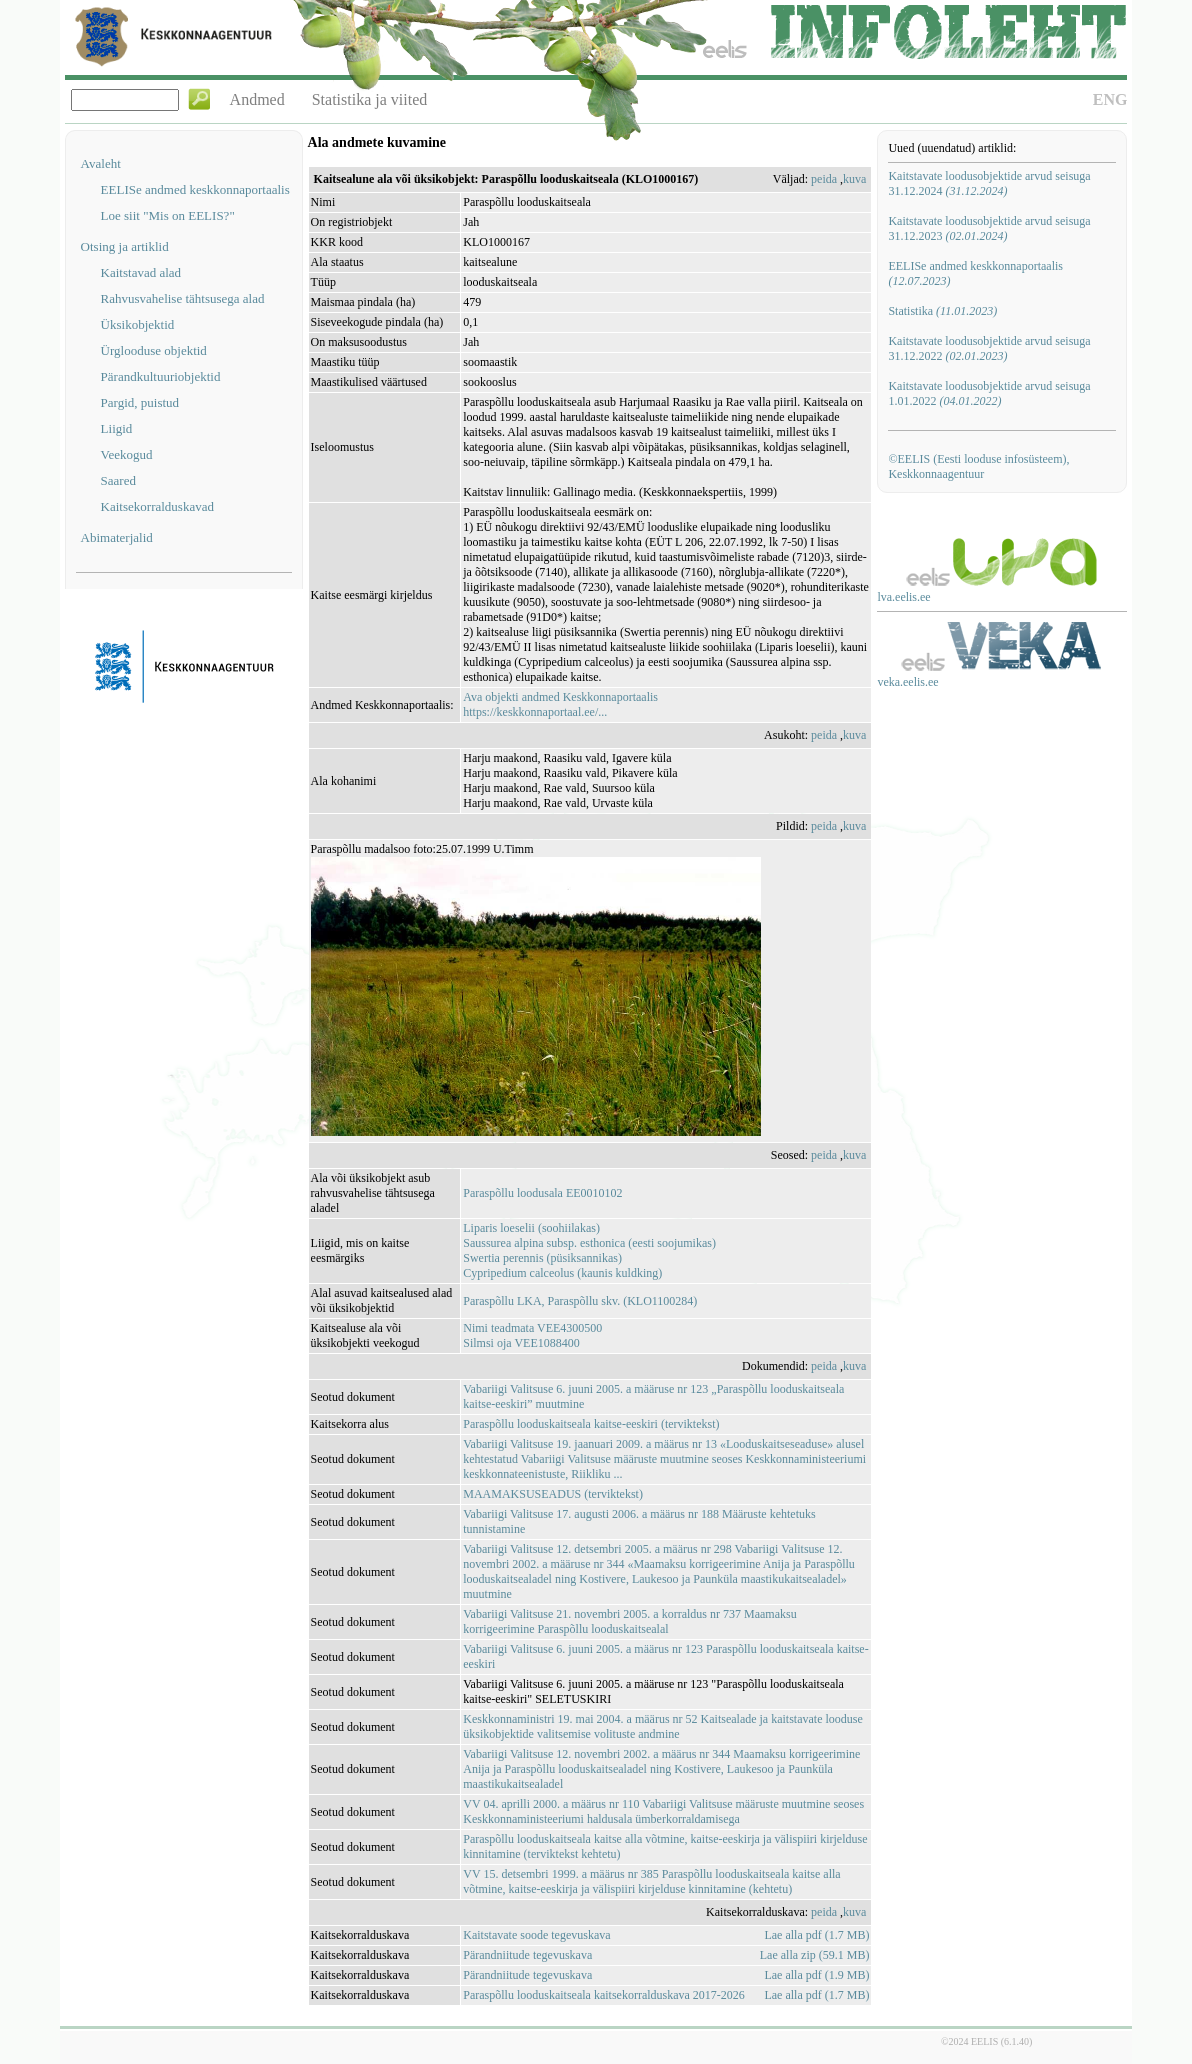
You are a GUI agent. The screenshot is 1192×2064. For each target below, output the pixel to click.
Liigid (117, 428)
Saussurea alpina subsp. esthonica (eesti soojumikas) (589, 1243)
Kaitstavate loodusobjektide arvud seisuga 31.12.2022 (989, 348)
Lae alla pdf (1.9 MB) (816, 1975)
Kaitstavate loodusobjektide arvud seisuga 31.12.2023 (989, 228)
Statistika (942, 311)
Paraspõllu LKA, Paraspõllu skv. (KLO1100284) (580, 1301)
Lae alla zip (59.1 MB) (815, 1955)
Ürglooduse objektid (154, 350)
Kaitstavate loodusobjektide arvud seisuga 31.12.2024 (989, 183)
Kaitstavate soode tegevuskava (536, 1935)
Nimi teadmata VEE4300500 (532, 1328)
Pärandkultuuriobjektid (161, 376)
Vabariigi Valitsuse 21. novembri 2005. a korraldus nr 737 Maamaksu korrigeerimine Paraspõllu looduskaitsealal (629, 1621)
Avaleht (101, 163)
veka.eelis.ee (907, 682)
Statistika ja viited (370, 99)
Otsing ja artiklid (125, 246)
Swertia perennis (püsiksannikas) (542, 1258)
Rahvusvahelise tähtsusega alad (183, 298)
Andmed (257, 99)
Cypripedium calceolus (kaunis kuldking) (562, 1273)
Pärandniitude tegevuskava (527, 1955)
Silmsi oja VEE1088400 (521, 1343)
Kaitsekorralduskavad (157, 506)
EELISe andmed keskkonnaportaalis (195, 189)
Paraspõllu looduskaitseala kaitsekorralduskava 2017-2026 (604, 1995)
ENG (1110, 99)
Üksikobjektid (138, 324)
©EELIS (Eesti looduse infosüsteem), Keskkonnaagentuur (978, 466)
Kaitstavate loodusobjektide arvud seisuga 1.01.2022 (989, 393)
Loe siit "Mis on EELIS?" (168, 215)
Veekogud (127, 454)
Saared (118, 480)
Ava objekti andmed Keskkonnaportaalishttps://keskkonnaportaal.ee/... (560, 704)
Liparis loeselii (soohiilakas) (531, 1228)
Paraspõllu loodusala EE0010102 (542, 1193)
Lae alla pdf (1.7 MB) (816, 1935)
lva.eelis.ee (903, 597)
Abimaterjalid (117, 537)
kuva (854, 179)
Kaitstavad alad (141, 272)
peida (824, 179)
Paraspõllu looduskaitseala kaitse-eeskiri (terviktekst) (591, 1424)
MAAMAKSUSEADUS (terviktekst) (553, 1494)
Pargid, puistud (140, 402)
